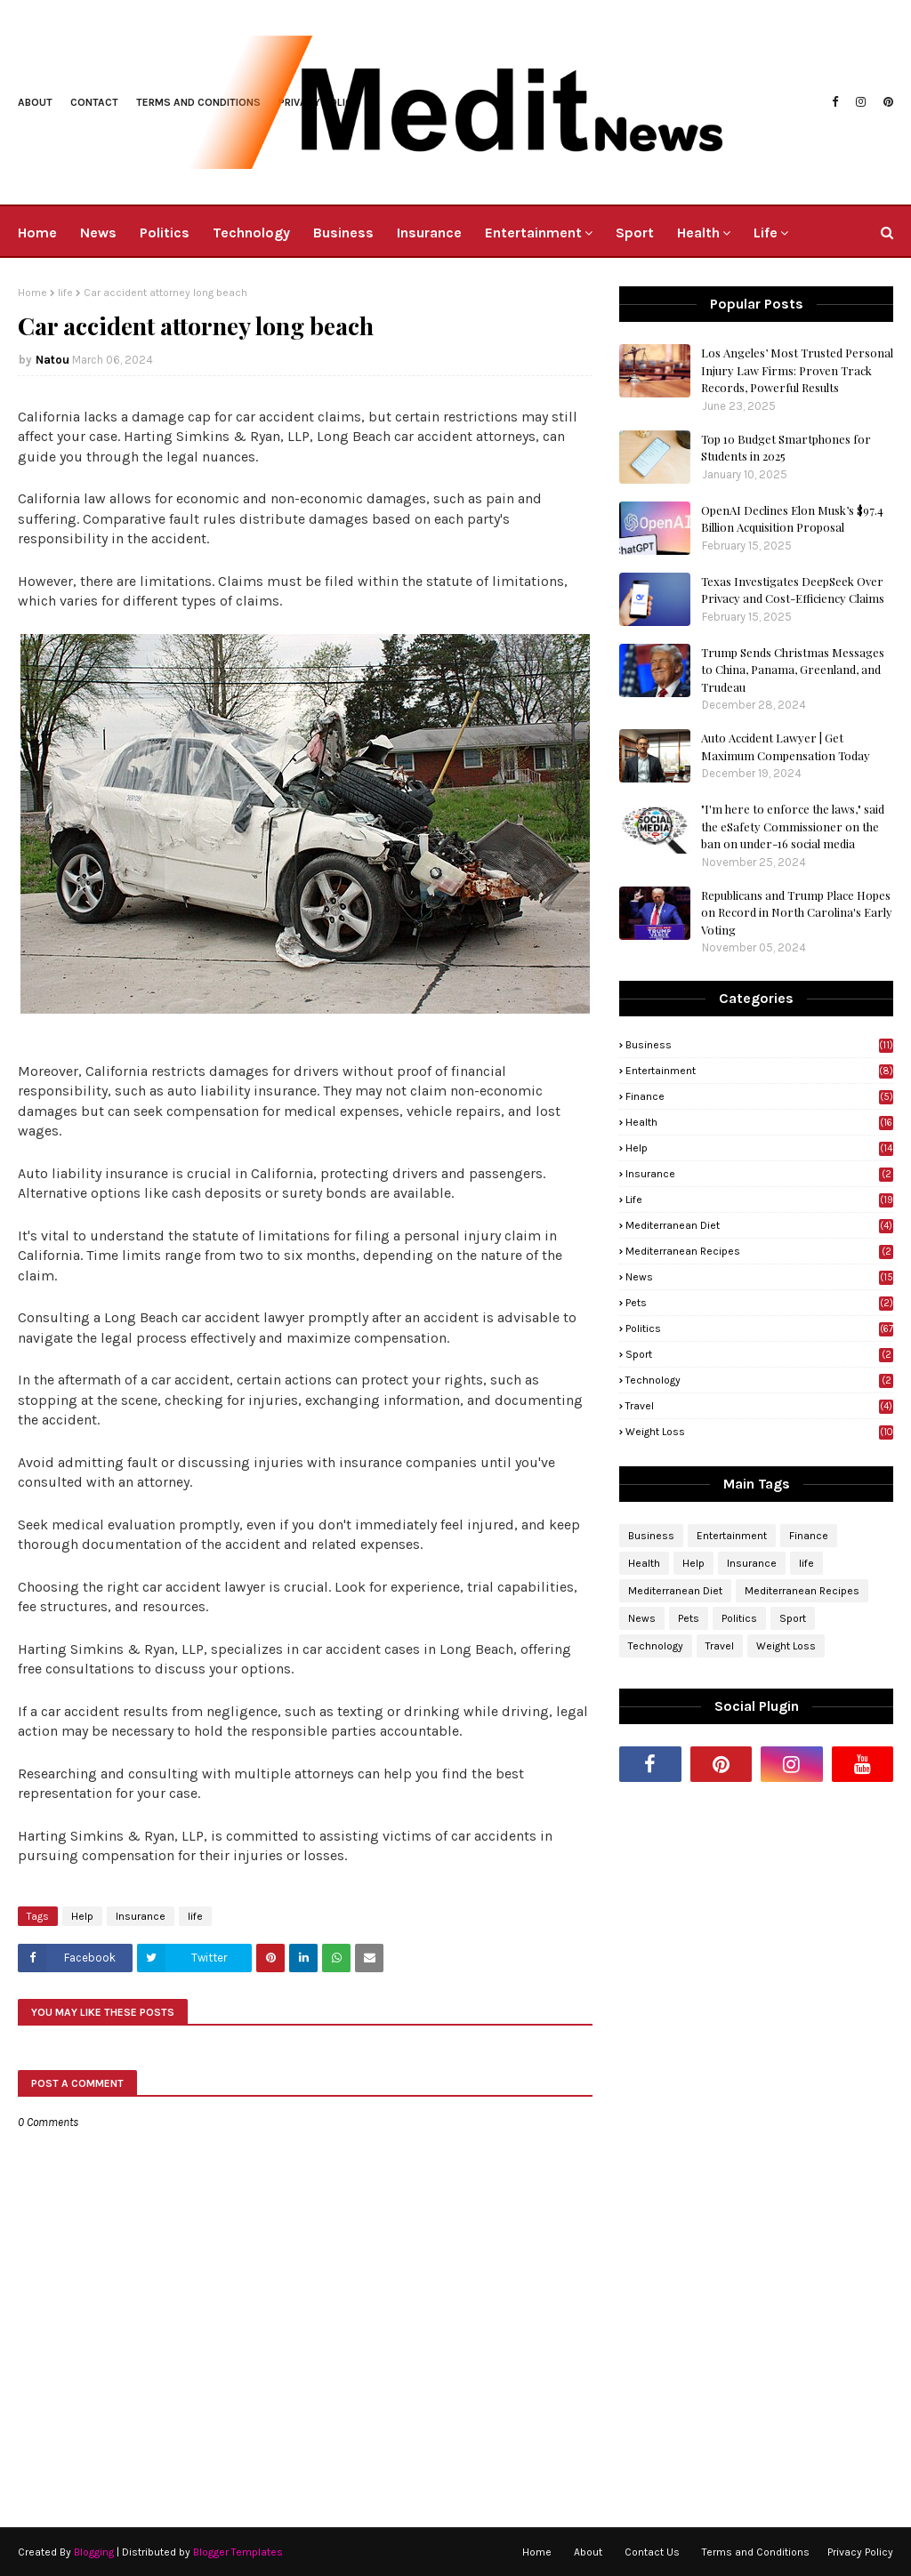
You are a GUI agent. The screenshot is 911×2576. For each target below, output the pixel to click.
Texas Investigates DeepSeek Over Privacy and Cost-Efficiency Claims (792, 590)
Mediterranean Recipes (759, 1251)
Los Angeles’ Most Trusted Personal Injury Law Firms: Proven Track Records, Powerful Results (797, 370)
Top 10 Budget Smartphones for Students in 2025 (786, 447)
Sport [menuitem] (635, 232)
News (759, 1277)
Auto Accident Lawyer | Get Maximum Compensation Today (785, 746)
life (65, 292)
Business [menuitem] (343, 232)
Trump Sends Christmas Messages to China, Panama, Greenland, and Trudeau (792, 669)
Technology (759, 1380)
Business (759, 1045)
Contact (94, 102)
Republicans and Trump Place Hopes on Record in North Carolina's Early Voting (796, 912)
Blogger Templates (238, 2552)
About (35, 102)
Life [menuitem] (766, 232)
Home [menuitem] (37, 232)
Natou (52, 359)
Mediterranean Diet (759, 1225)
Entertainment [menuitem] (533, 232)
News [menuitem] (98, 232)
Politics (759, 1328)
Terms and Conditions (756, 2552)
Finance (759, 1096)
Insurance (140, 1916)
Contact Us (652, 2552)
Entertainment (759, 1070)
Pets (759, 1302)
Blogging (94, 2552)
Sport (759, 1354)
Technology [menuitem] (251, 232)
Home (32, 292)
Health (759, 1122)
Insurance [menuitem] (429, 232)
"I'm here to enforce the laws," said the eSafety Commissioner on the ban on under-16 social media (792, 826)
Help (82, 1916)
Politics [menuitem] (164, 232)
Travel (759, 1406)
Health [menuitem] (698, 232)
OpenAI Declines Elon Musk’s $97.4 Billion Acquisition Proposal (792, 518)
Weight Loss (759, 1431)
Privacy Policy (860, 2552)
